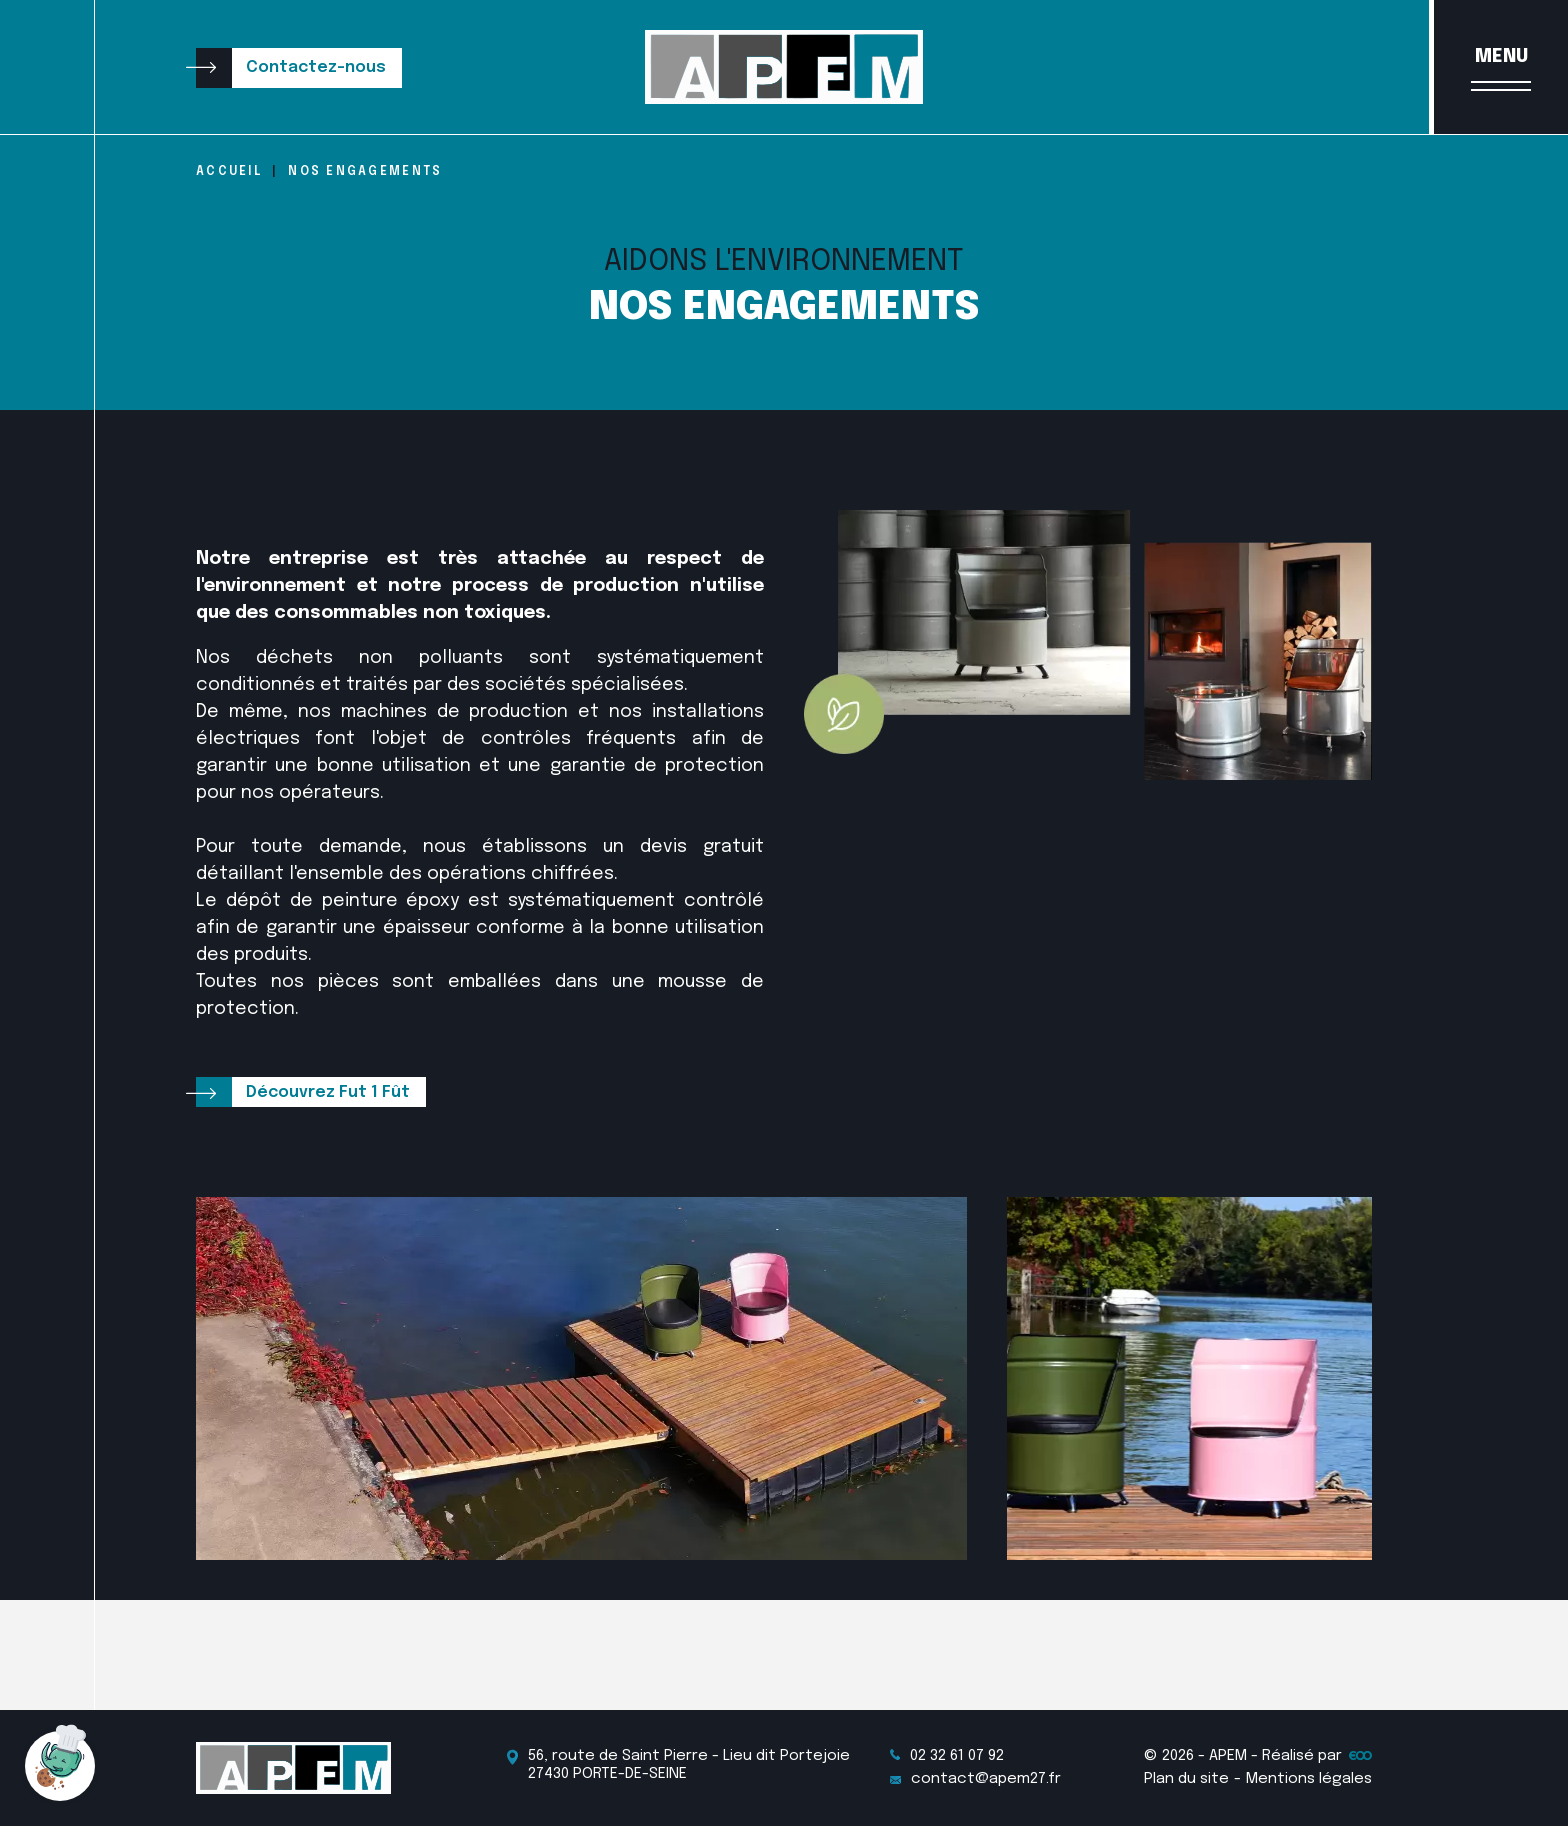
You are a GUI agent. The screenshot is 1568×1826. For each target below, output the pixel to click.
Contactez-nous (316, 67)
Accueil (229, 172)
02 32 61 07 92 (947, 1756)
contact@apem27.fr (975, 1779)
